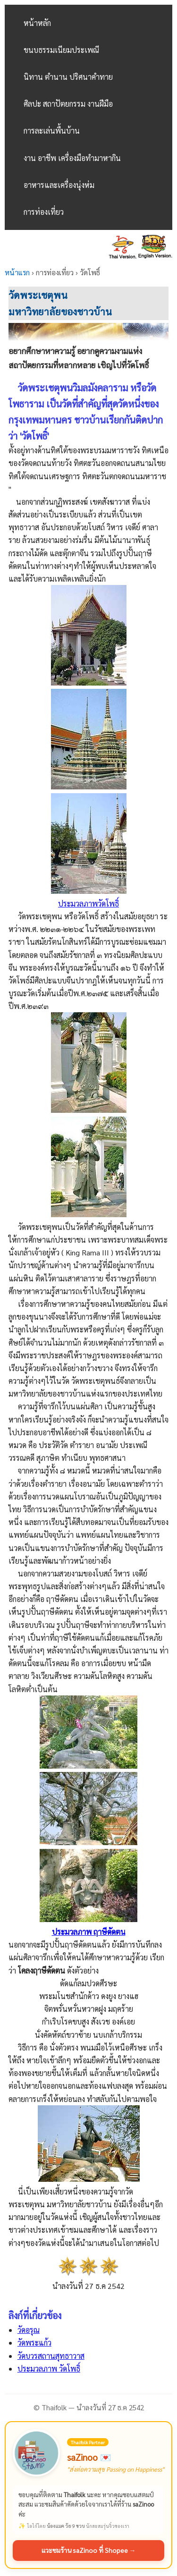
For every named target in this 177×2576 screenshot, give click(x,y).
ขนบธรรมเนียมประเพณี (61, 50)
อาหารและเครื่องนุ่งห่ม (59, 185)
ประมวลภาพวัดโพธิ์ (88, 903)
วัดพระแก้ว (34, 2342)
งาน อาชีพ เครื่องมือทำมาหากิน (72, 158)
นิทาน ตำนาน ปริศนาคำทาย (68, 77)
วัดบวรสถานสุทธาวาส (50, 2356)
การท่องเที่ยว (44, 212)
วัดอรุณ (28, 2330)
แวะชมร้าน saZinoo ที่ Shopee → (89, 2550)
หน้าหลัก (37, 23)
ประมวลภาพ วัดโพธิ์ (48, 2368)
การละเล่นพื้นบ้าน (52, 131)
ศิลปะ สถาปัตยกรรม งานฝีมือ (68, 104)
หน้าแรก (17, 272)
